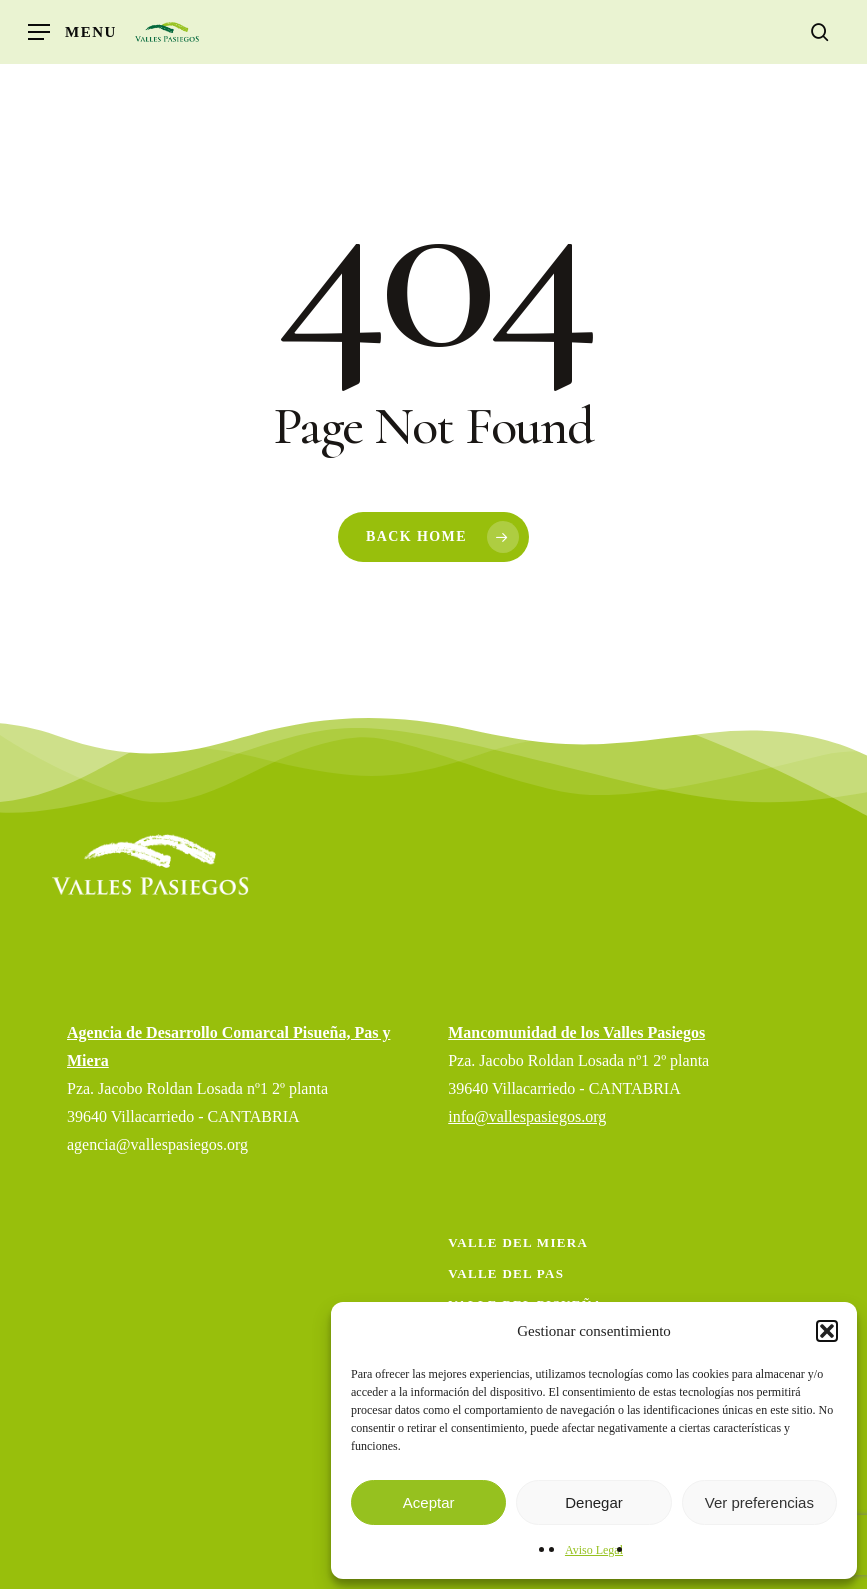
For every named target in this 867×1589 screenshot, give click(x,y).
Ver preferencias (759, 1502)
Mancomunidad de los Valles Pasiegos (576, 1032)
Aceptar (429, 1502)
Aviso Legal (594, 1550)
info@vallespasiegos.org (527, 1116)
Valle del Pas (506, 1273)
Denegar (594, 1502)
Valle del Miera (518, 1242)
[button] (827, 1331)
